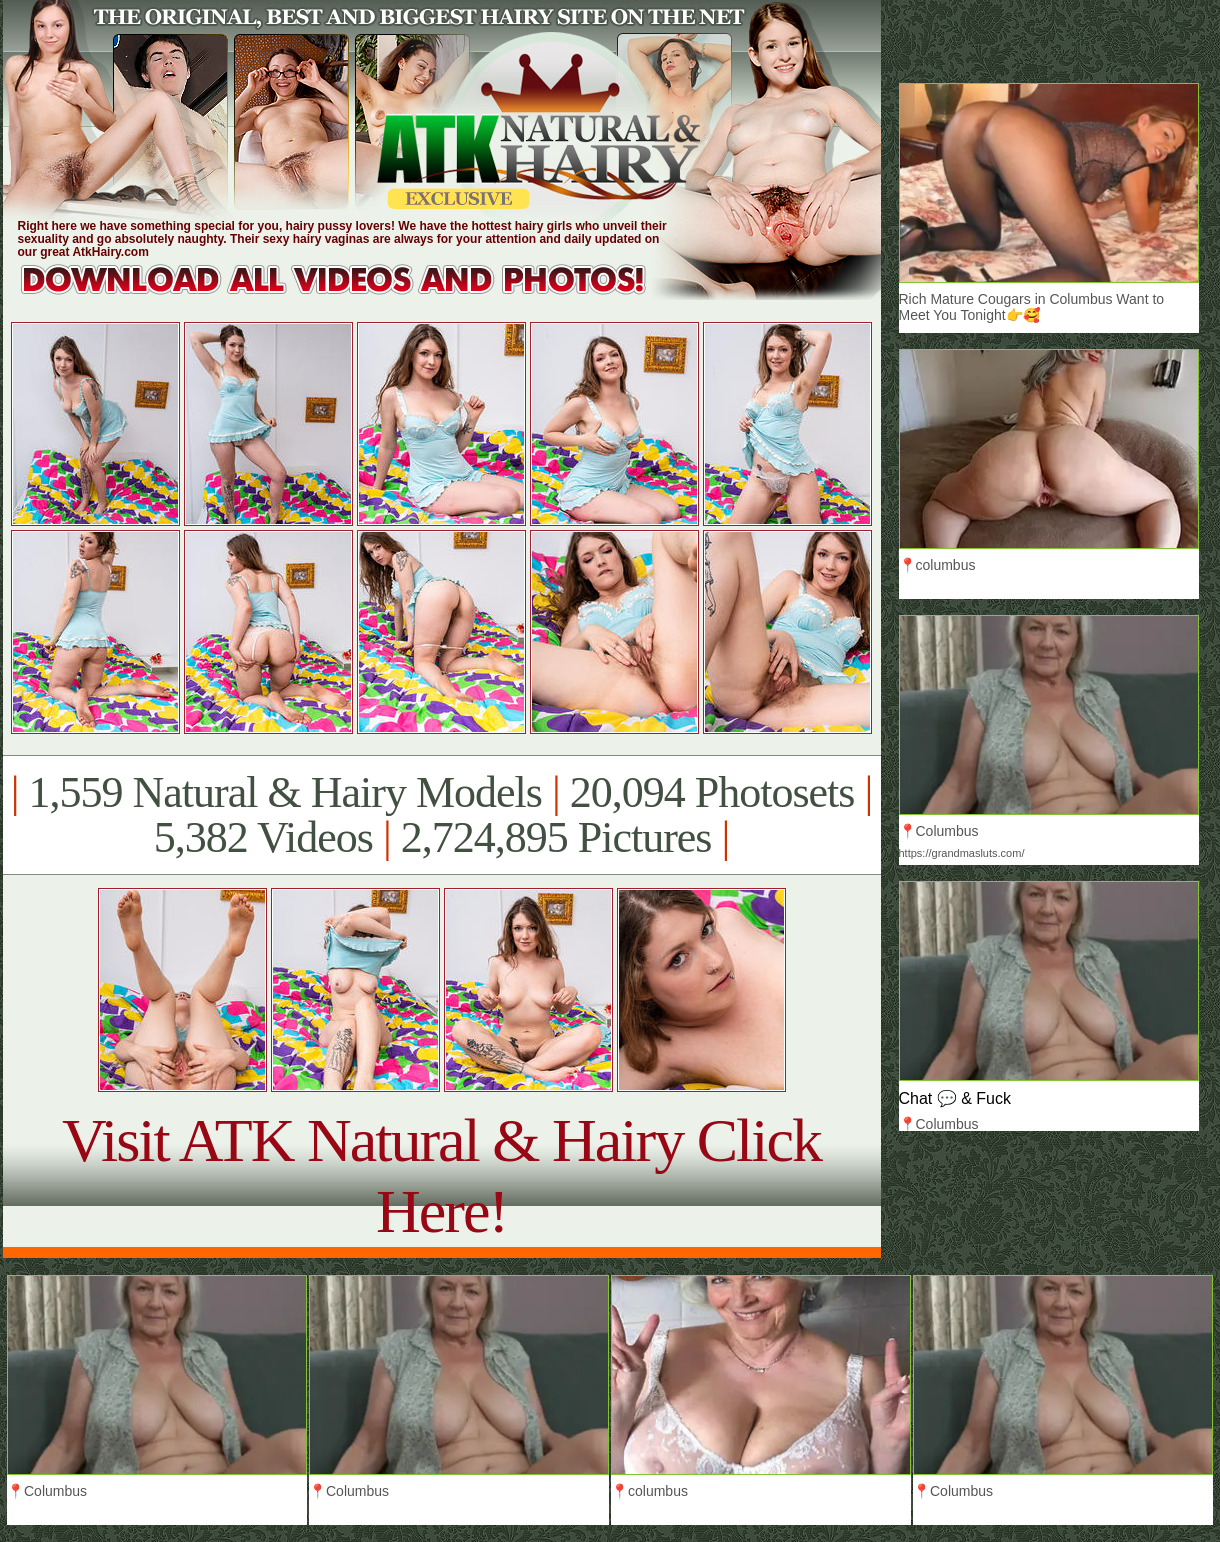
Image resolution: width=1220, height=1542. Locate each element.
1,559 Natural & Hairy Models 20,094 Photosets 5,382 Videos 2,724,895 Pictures (441, 815)
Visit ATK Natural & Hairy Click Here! (441, 1175)
